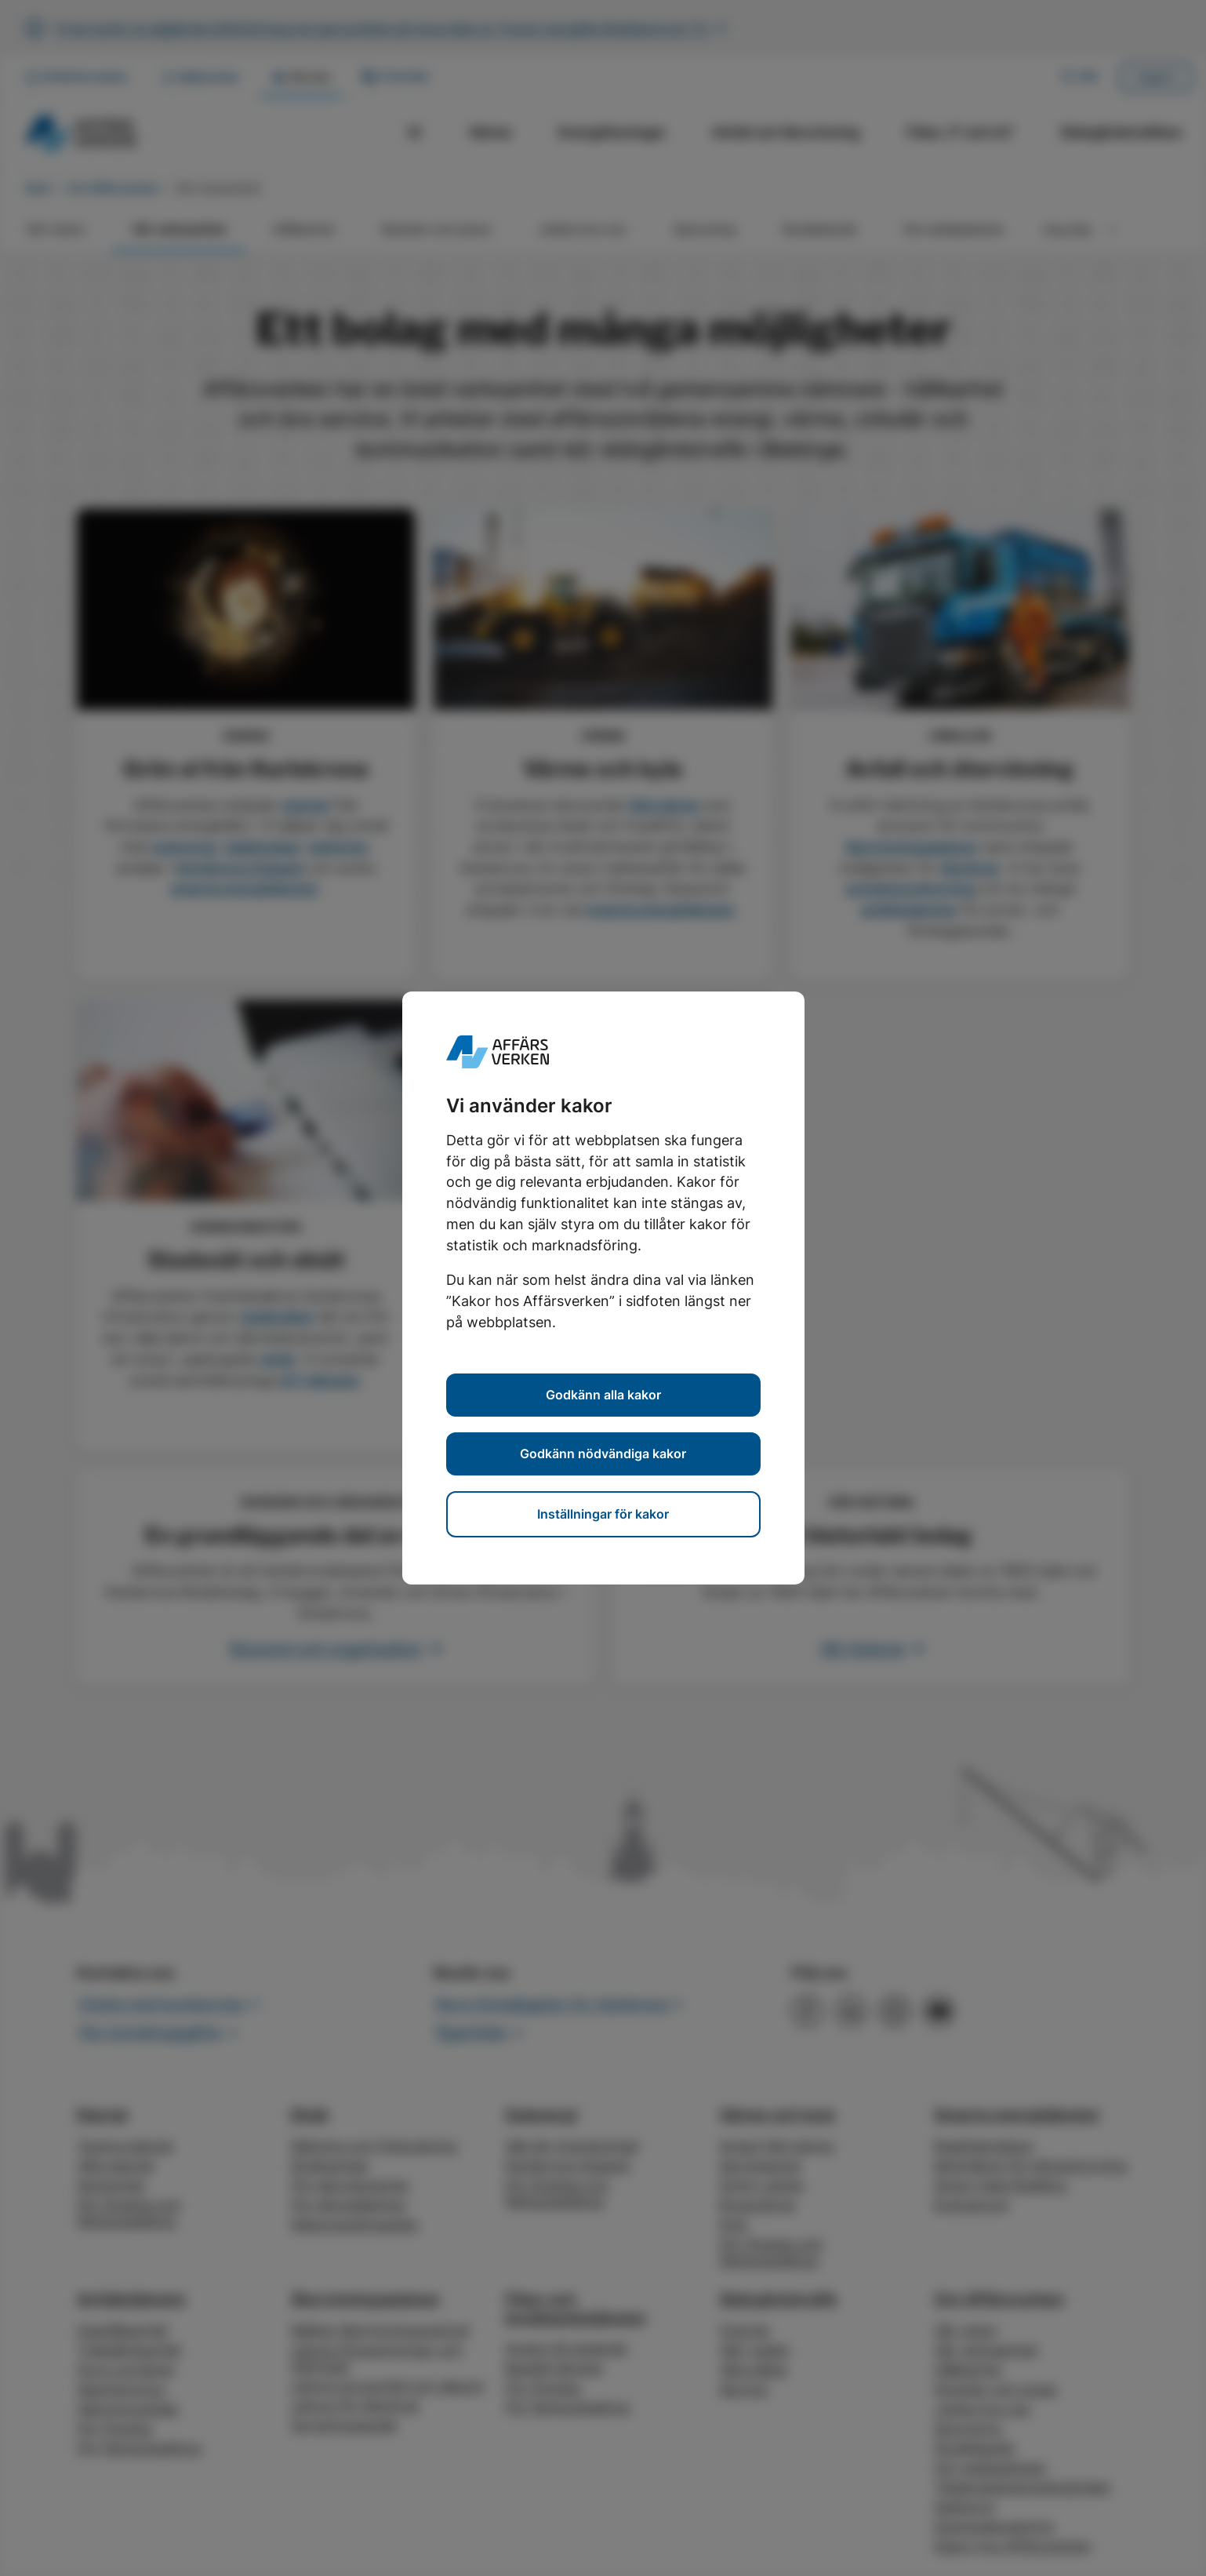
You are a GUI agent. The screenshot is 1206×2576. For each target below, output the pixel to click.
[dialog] (603, 1288)
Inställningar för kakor (603, 1514)
